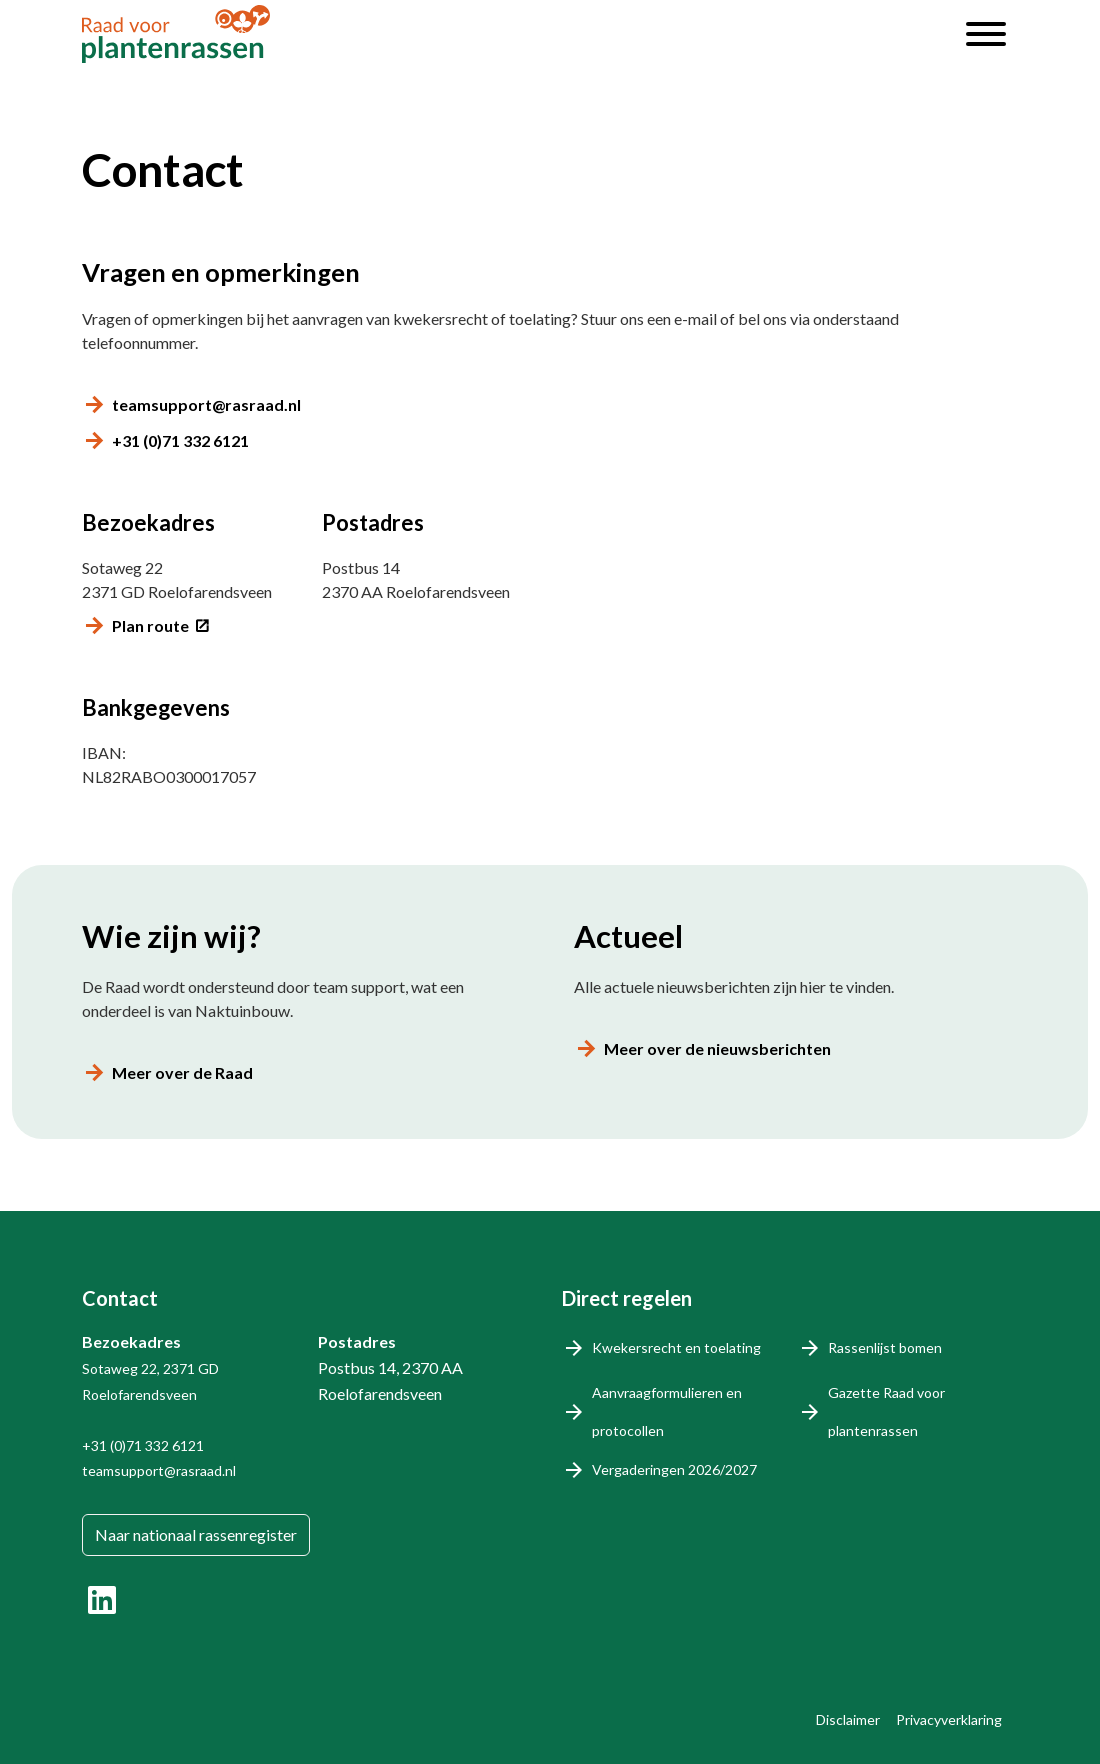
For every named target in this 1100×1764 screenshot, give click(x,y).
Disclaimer (848, 1719)
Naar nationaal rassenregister (196, 1534)
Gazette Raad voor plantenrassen (886, 1411)
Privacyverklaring (949, 1719)
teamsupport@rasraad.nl (206, 404)
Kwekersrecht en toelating (676, 1347)
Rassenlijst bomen (885, 1347)
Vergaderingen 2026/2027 (674, 1469)
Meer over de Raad (182, 1072)
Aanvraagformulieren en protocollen (667, 1411)
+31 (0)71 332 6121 (180, 440)
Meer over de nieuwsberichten (717, 1048)
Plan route (150, 625)
